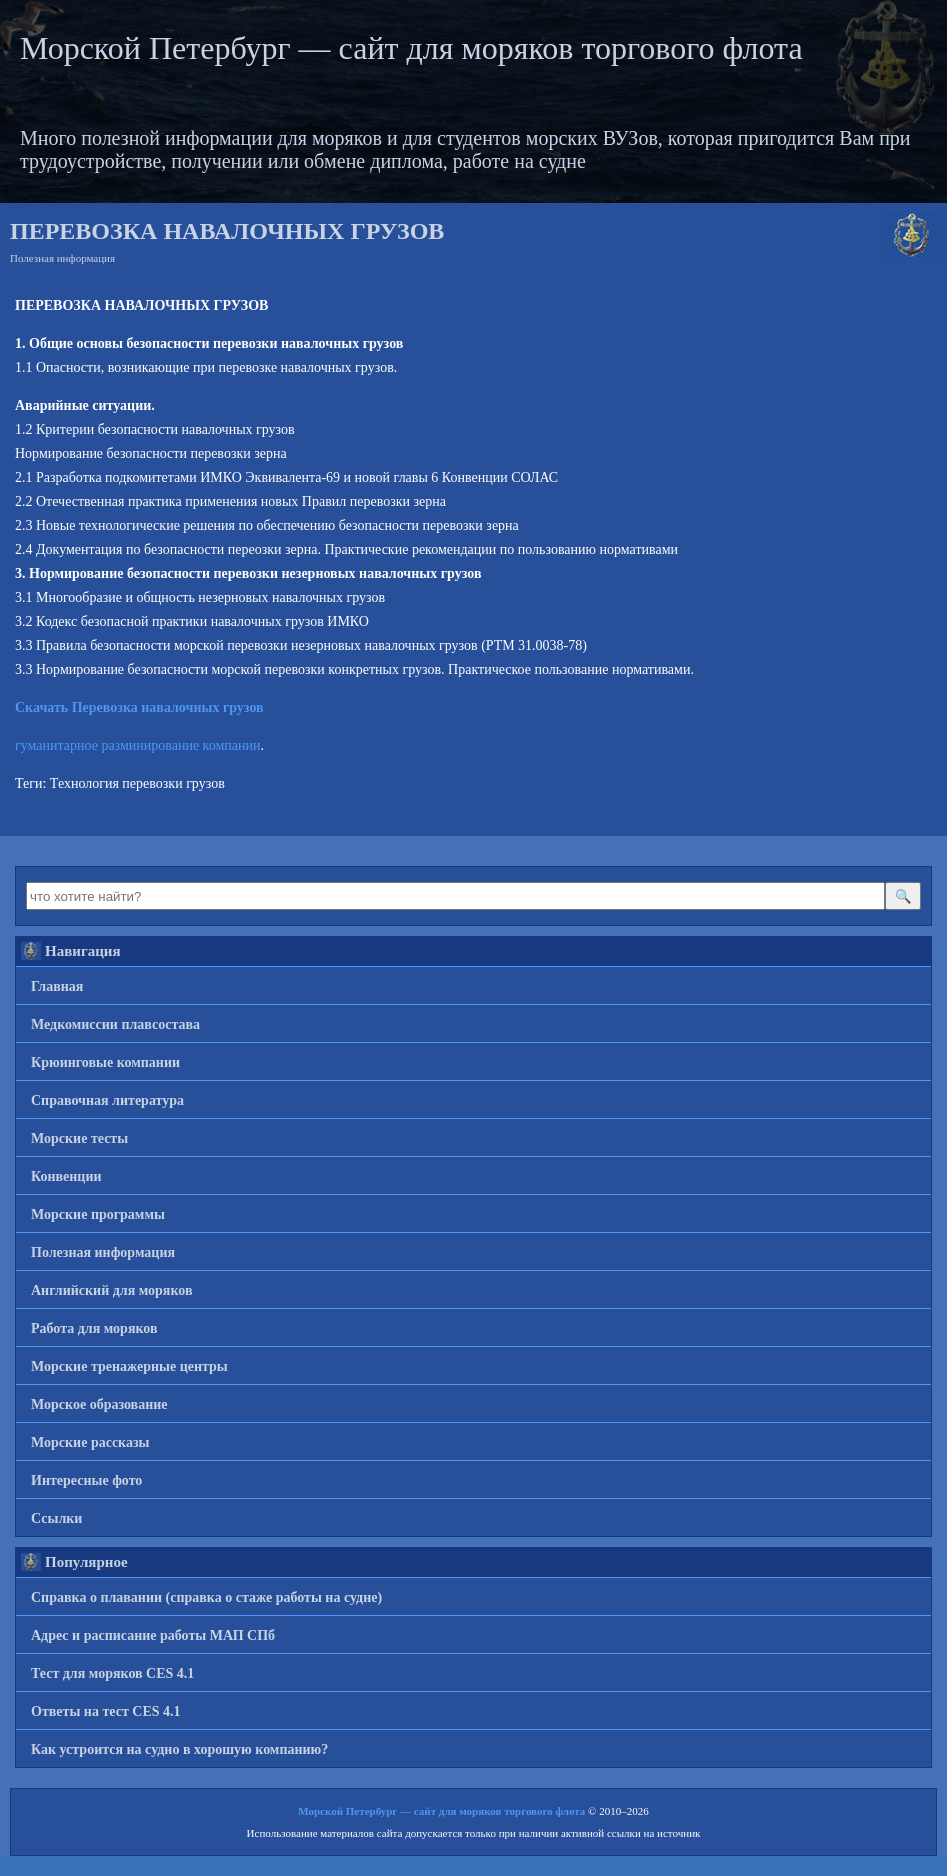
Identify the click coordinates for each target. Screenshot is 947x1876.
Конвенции (66, 1176)
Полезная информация (62, 258)
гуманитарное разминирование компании (138, 745)
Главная (57, 986)
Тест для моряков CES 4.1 (112, 1673)
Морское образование (99, 1404)
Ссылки (56, 1518)
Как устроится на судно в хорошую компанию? (179, 1749)
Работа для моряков (94, 1328)
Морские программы (98, 1214)
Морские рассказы (90, 1442)
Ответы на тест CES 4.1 (106, 1711)
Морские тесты (79, 1138)
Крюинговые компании (105, 1062)
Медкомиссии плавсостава (115, 1024)
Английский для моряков (112, 1290)
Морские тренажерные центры (129, 1366)
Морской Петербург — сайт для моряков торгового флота (411, 48)
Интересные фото (86, 1480)
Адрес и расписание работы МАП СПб (153, 1635)
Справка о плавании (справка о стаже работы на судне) (206, 1597)
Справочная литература (107, 1100)
